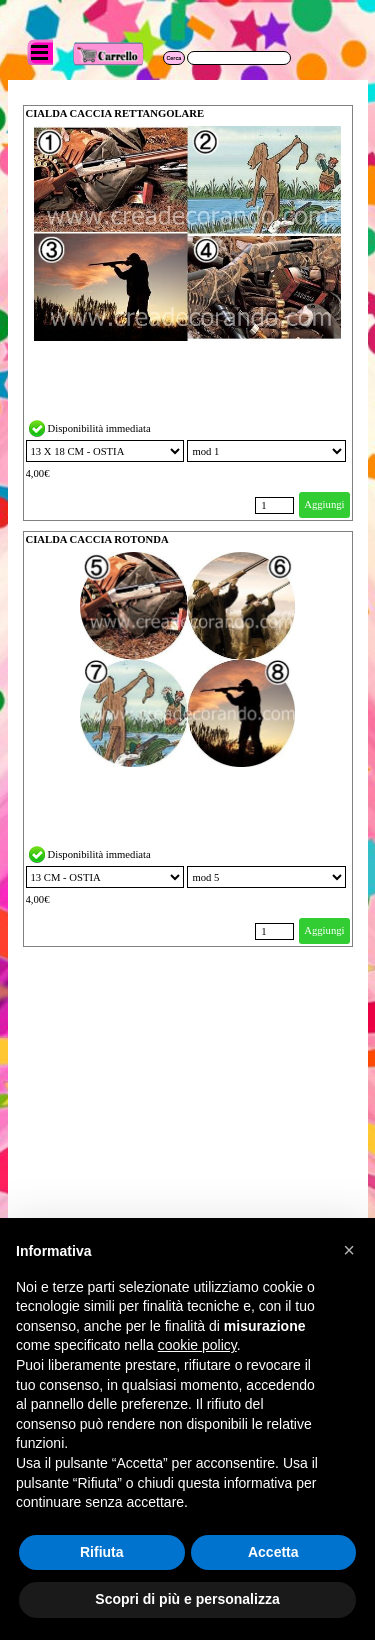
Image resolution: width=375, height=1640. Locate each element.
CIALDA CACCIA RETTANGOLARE (115, 113)
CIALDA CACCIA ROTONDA (97, 539)
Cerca (174, 58)
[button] (349, 1250)
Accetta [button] (273, 1552)
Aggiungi (324, 504)
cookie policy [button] (197, 1345)
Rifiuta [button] (102, 1552)
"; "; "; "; (266, 451)
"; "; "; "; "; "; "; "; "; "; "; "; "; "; (105, 451)
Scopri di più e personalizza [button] (187, 1599)
